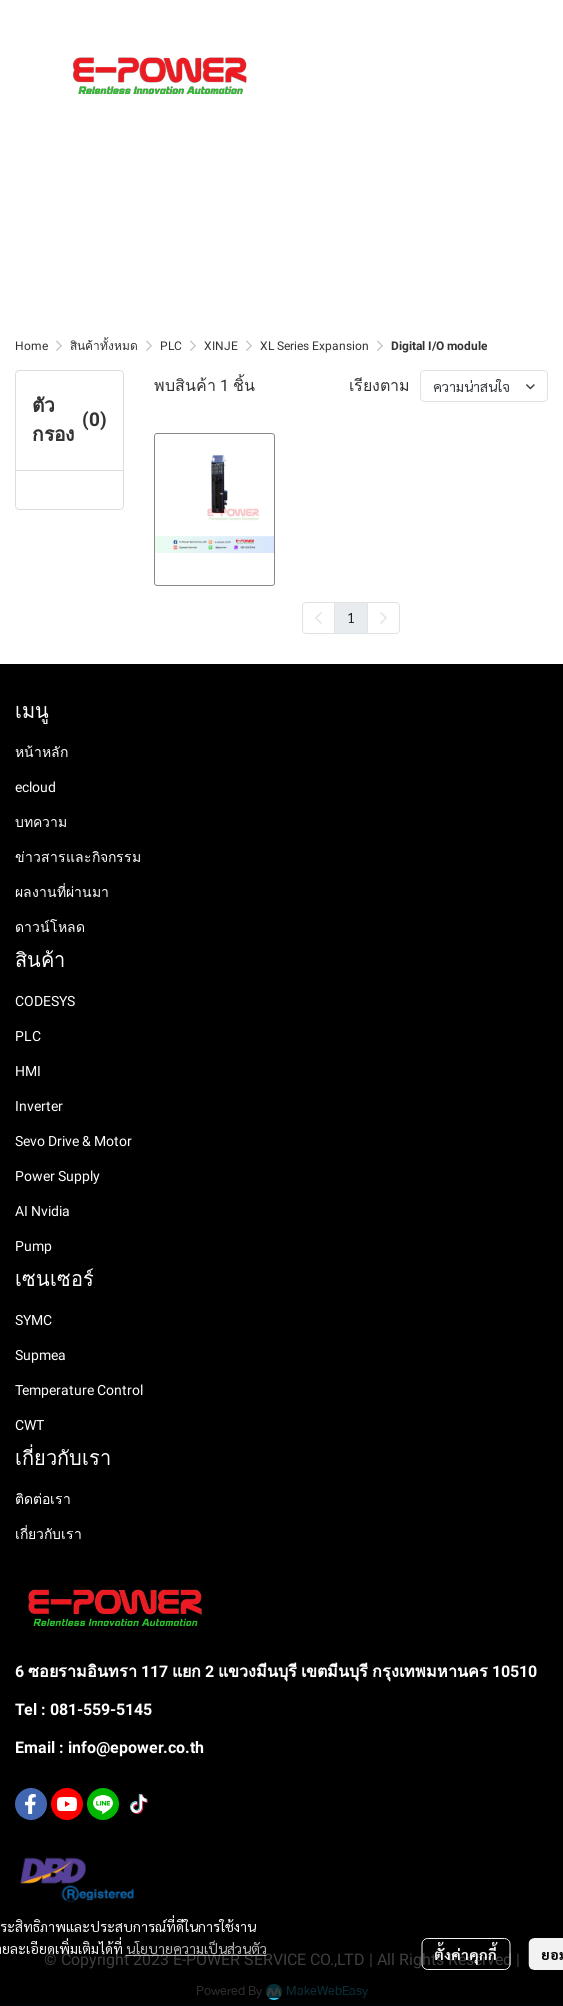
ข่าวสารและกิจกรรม (78, 857)
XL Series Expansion (314, 346)
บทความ (41, 822)
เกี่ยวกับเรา (48, 1534)
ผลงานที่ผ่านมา (62, 892)
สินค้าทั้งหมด (104, 346)
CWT (29, 1425)
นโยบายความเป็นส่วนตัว (196, 1948)
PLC (171, 346)
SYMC (33, 1320)
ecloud (35, 787)
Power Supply (57, 1176)
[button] (471, 21)
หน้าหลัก (41, 752)
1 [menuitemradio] (351, 617)
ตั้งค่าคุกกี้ (465, 1954)
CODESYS (45, 1001)
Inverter (39, 1106)
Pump (33, 1246)
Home (31, 346)
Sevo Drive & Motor (73, 1141)
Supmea (40, 1355)
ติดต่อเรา (43, 1499)
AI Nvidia (42, 1211)
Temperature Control (79, 1390)
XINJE (221, 346)
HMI (28, 1071)
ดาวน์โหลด (50, 927)
